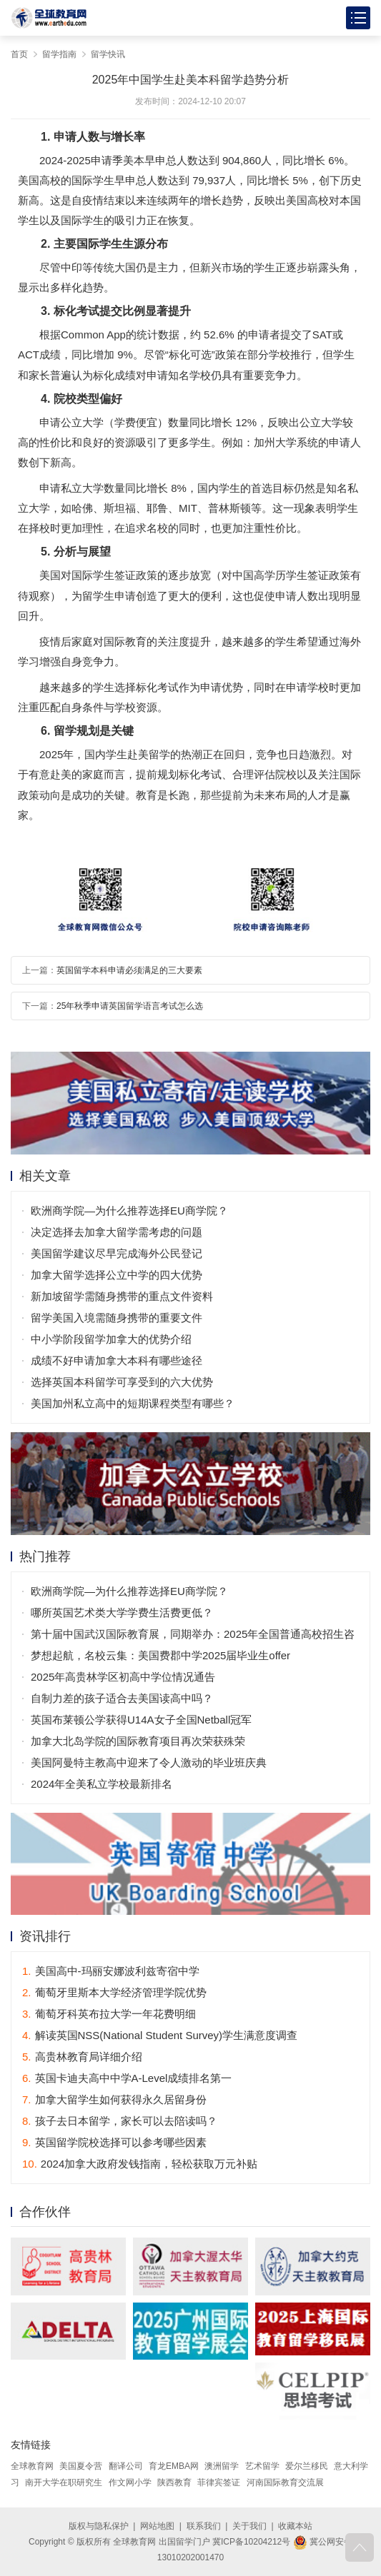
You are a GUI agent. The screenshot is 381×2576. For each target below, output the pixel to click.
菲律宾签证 (218, 2482)
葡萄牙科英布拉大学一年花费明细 (109, 2014)
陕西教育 (174, 2482)
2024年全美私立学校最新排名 (101, 1784)
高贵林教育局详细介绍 (82, 2057)
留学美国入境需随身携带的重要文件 (116, 1318)
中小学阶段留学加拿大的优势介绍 (111, 1339)
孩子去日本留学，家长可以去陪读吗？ (119, 2121)
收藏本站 (295, 2526)
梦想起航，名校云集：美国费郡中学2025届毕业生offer (160, 1655)
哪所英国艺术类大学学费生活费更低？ (122, 1612)
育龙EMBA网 (174, 2466)
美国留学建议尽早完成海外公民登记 (116, 1253)
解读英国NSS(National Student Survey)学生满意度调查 (159, 2035)
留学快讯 (108, 54)
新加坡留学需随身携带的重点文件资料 (122, 1296)
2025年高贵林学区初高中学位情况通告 (123, 1677)
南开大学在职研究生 (63, 2482)
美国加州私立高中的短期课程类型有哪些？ (132, 1403)
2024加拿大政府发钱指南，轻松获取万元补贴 (139, 2164)
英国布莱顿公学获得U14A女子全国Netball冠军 (141, 1720)
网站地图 (157, 2526)
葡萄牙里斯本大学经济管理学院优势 (114, 1992)
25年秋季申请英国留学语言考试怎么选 (129, 1006)
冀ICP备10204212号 (251, 2542)
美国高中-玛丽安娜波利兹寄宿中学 (110, 1971)
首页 (19, 54)
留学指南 (59, 54)
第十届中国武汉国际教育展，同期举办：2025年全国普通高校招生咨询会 (193, 1636)
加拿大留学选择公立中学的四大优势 (116, 1275)
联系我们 (204, 2526)
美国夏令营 (80, 2466)
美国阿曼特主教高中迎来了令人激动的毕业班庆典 (149, 1762)
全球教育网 (32, 2466)
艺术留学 (262, 2466)
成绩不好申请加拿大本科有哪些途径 (116, 1360)
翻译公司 (126, 2466)
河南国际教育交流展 (285, 2482)
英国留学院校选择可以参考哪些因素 (114, 2142)
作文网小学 (130, 2482)
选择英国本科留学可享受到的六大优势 (122, 1382)
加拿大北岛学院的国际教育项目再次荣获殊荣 (138, 1741)
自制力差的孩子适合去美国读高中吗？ (122, 1698)
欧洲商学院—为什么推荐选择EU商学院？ (129, 1210)
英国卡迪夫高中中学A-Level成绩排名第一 (127, 2078)
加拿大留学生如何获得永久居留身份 (114, 2099)
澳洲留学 (221, 2466)
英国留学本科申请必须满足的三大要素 (129, 970)
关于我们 (249, 2526)
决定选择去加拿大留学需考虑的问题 (116, 1232)
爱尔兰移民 (306, 2466)
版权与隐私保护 (99, 2526)
